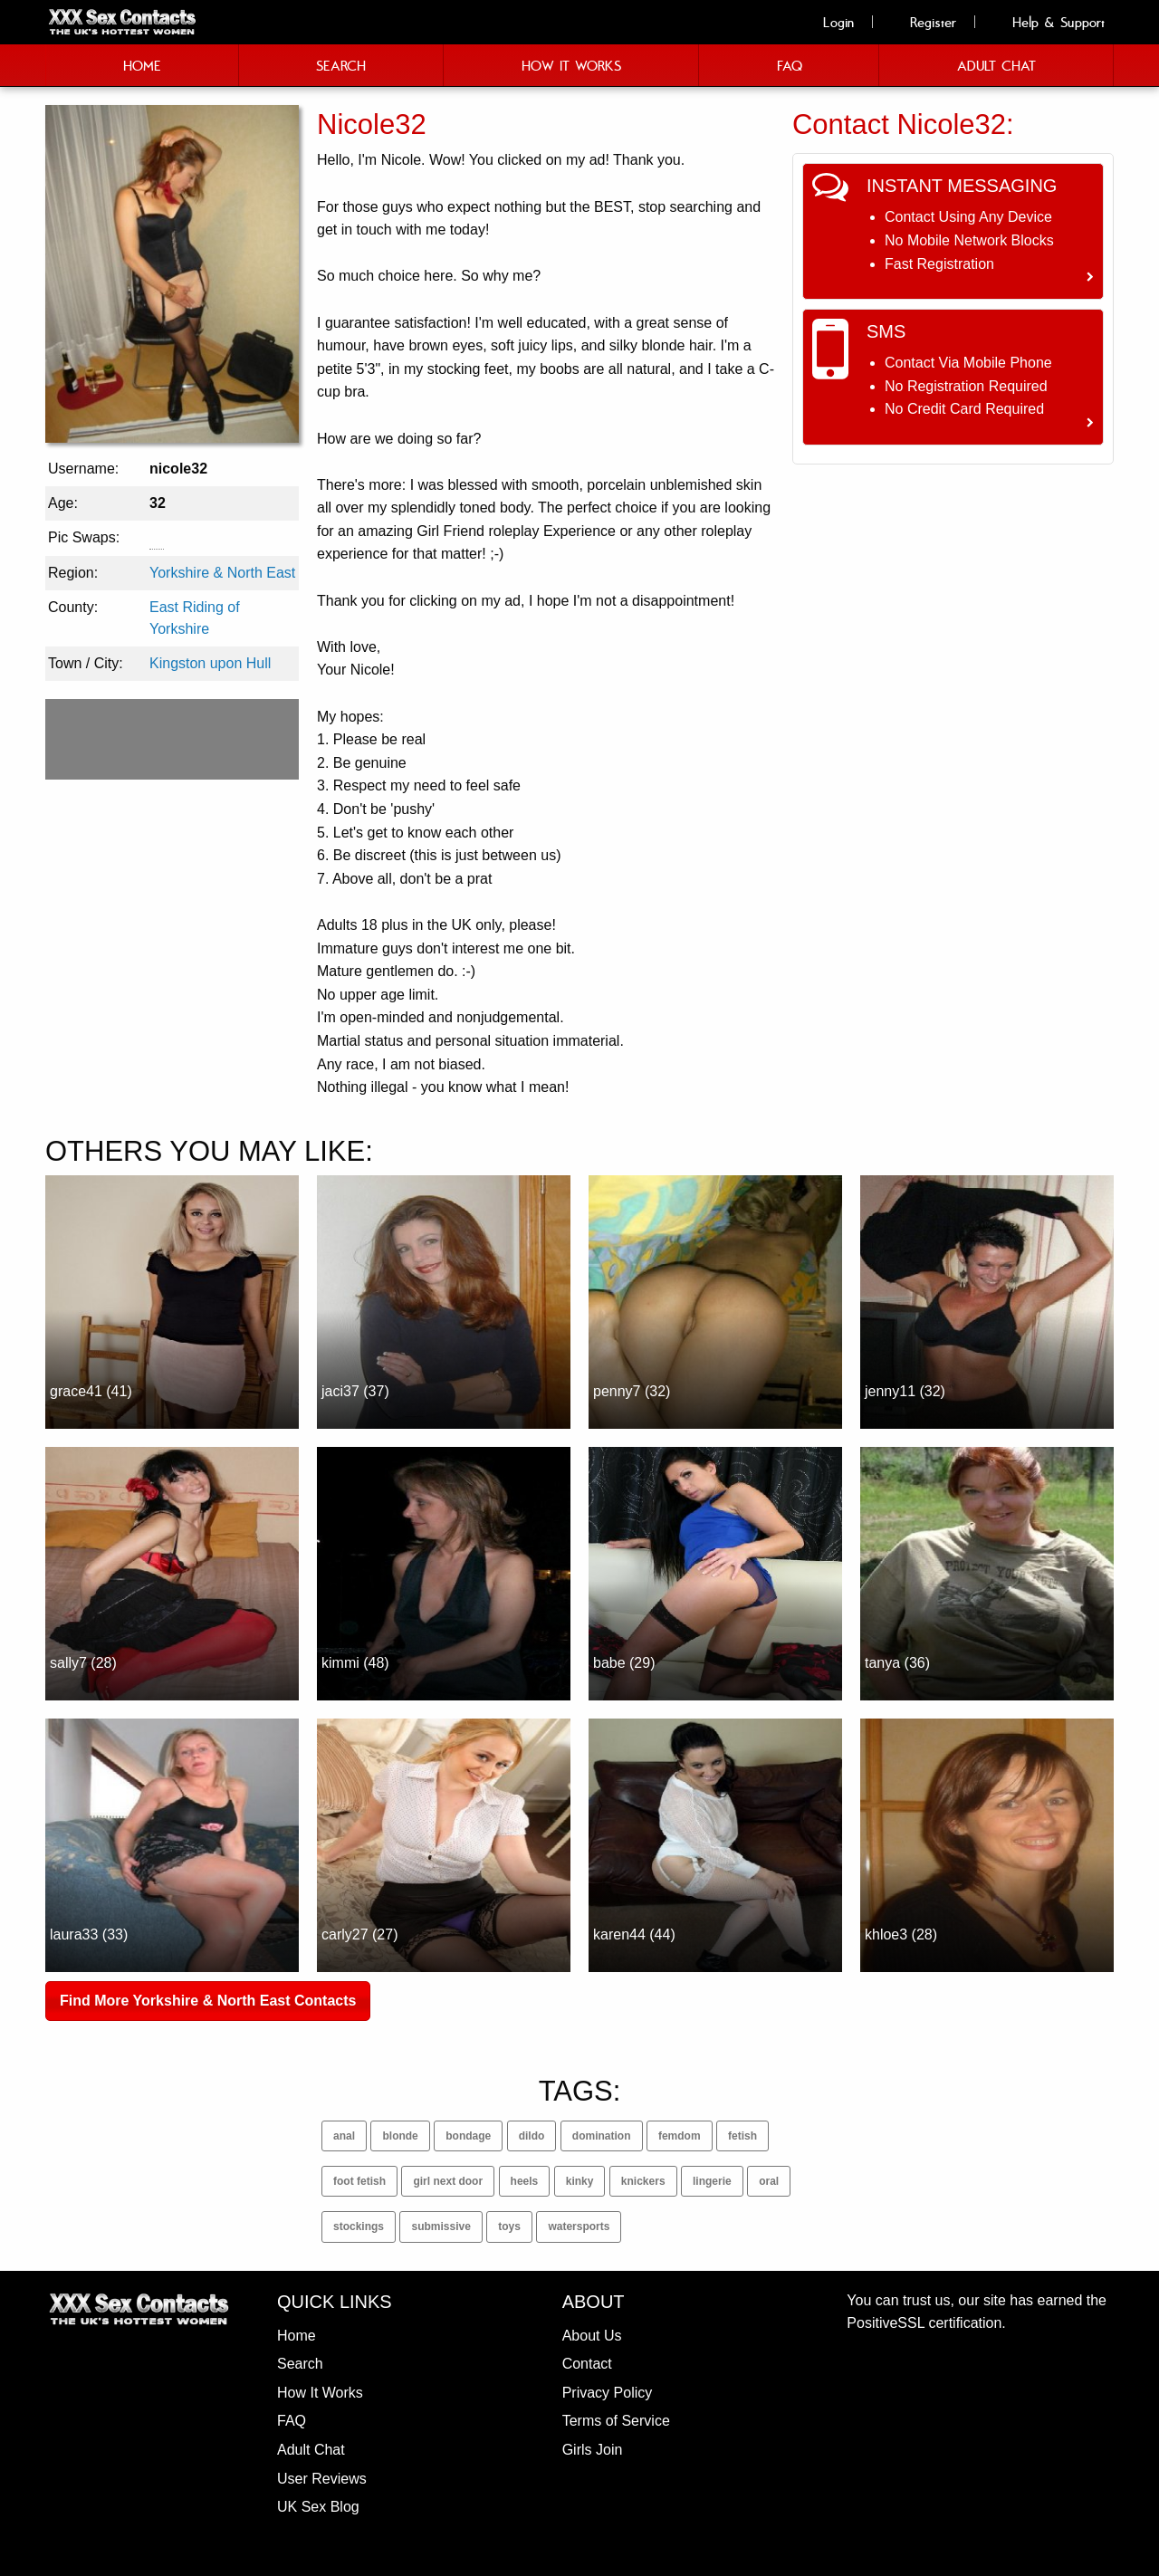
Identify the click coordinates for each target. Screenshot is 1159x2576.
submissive (440, 2226)
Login (828, 22)
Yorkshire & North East (222, 572)
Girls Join (592, 2449)
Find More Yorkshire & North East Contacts (208, 2000)
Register (923, 22)
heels (525, 2181)
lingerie (712, 2181)
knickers (643, 2181)
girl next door (448, 2181)
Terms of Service (616, 2420)
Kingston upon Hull (210, 663)
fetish (742, 2136)
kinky (580, 2181)
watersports (578, 2226)
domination (601, 2136)
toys (509, 2226)
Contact (587, 2363)
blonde (399, 2136)
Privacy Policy (607, 2392)
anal (344, 2136)
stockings (358, 2226)
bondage (468, 2136)
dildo (532, 2136)
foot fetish (359, 2181)
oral (769, 2181)
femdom (679, 2136)
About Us (592, 2335)
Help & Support (1048, 22)
